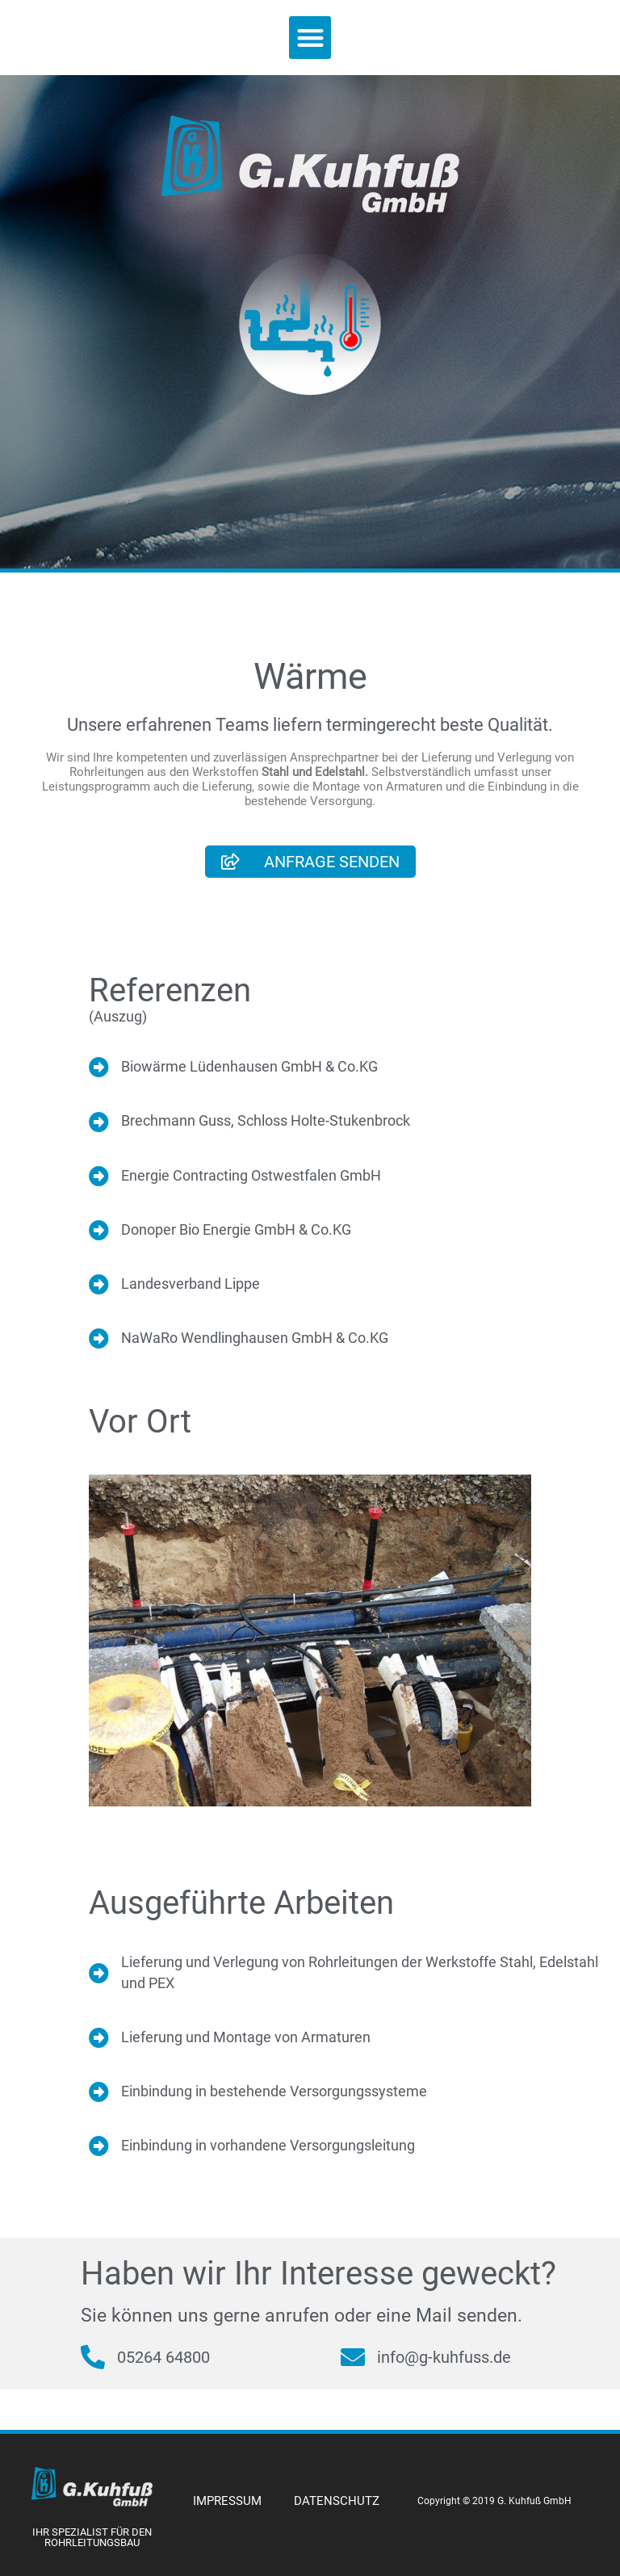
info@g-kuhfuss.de (444, 2357)
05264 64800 (163, 2357)
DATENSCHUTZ (336, 2501)
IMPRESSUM (227, 2501)
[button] (310, 37)
